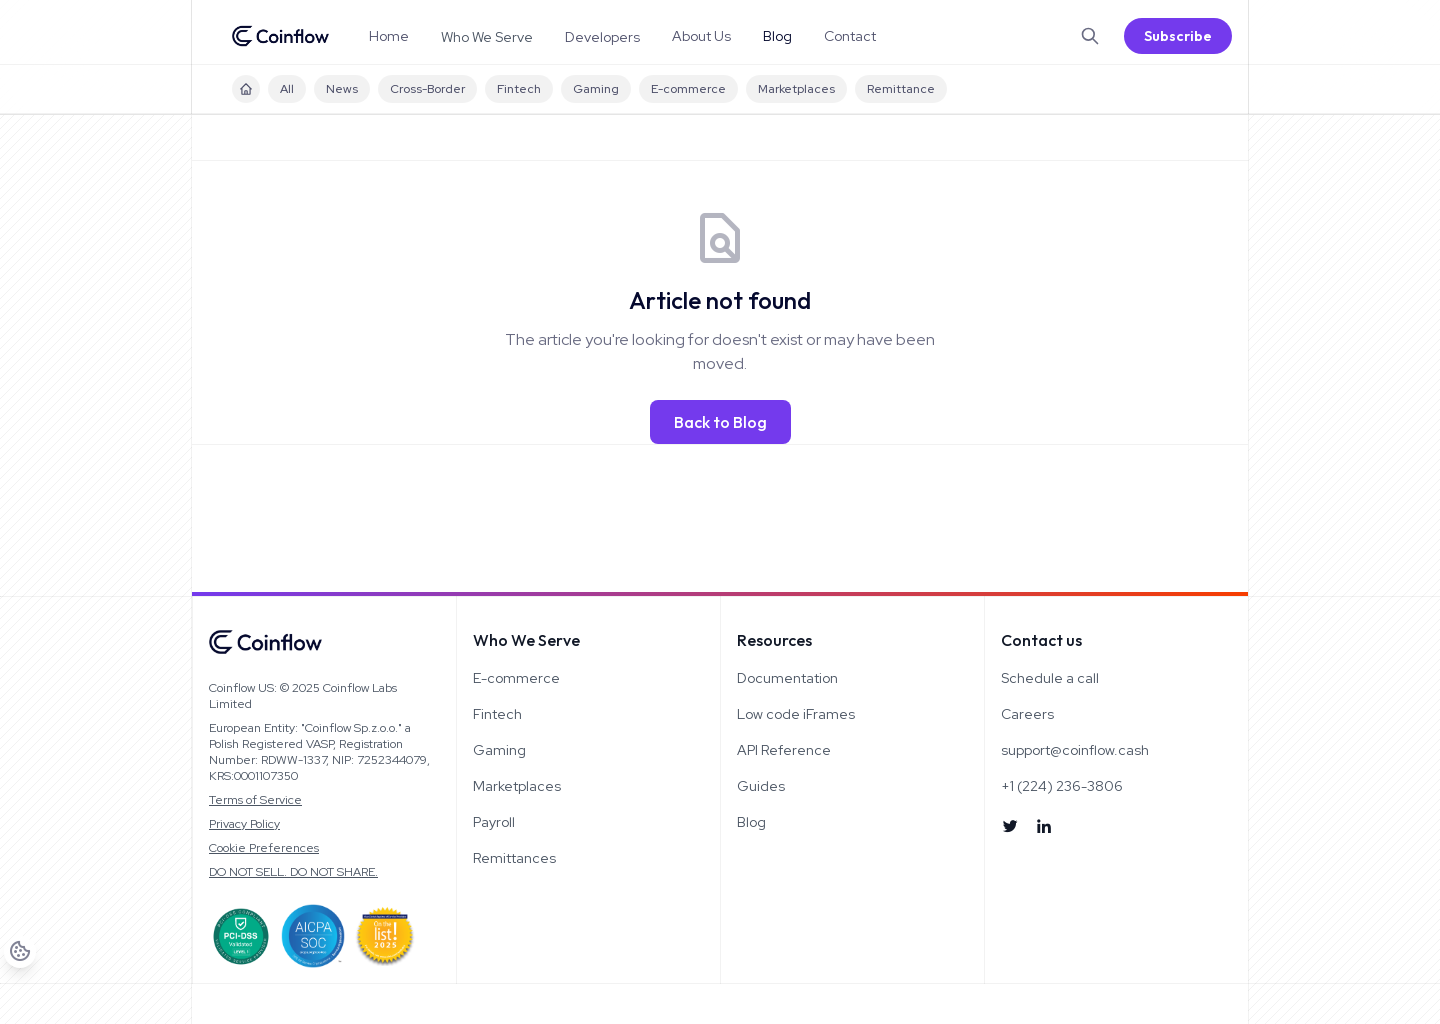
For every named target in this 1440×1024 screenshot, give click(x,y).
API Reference (784, 750)
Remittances (514, 858)
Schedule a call (1050, 678)
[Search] (1090, 36)
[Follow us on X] (1010, 826)
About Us (701, 36)
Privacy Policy (244, 824)
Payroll (494, 822)
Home (389, 36)
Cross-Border (427, 89)
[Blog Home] (246, 89)
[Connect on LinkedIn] (1044, 826)
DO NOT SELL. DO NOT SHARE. (293, 872)
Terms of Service (255, 800)
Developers (602, 37)
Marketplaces (796, 89)
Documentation (787, 678)
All (287, 89)
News (342, 89)
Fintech (519, 89)
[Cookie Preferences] (35, 990)
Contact (850, 36)
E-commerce (688, 89)
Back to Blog (720, 422)
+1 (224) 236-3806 (1062, 786)
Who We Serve (487, 37)
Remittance (901, 89)
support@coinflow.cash (1075, 750)
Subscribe (1178, 36)
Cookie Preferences (264, 848)
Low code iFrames (796, 714)
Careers (1027, 714)
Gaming (596, 89)
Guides (761, 786)
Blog (777, 36)
